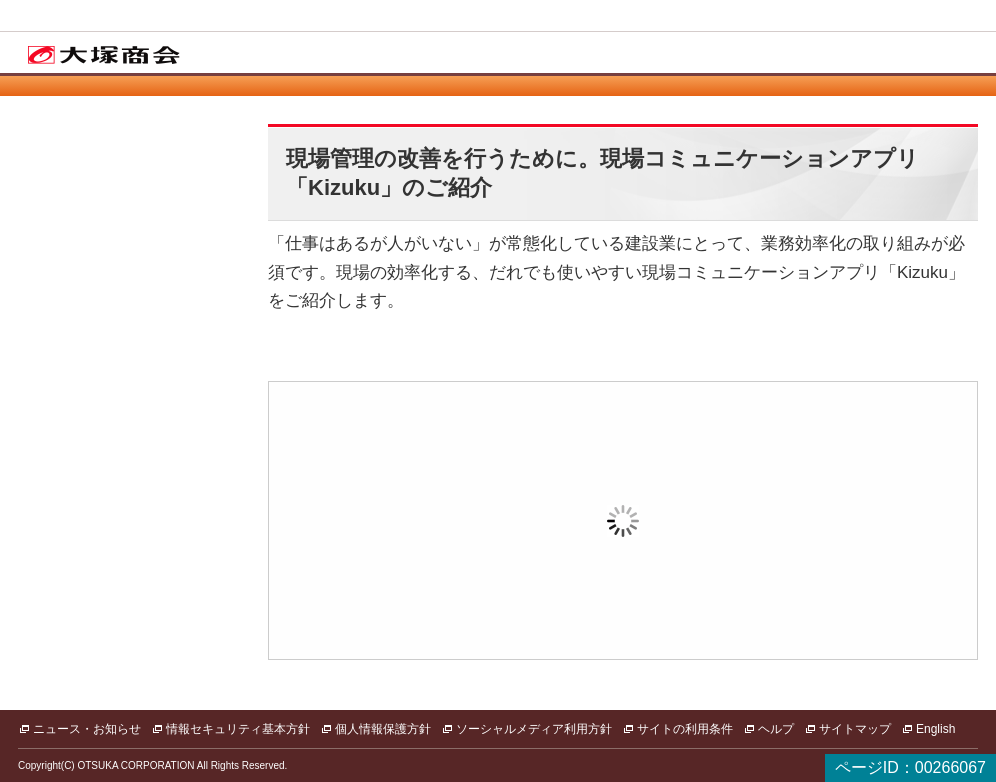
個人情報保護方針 (383, 729)
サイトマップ (855, 729)
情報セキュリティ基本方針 (238, 729)
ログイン (484, 549)
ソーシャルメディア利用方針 (534, 729)
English (935, 729)
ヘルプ (776, 729)
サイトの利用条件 (685, 729)
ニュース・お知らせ (87, 729)
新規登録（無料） (762, 549)
